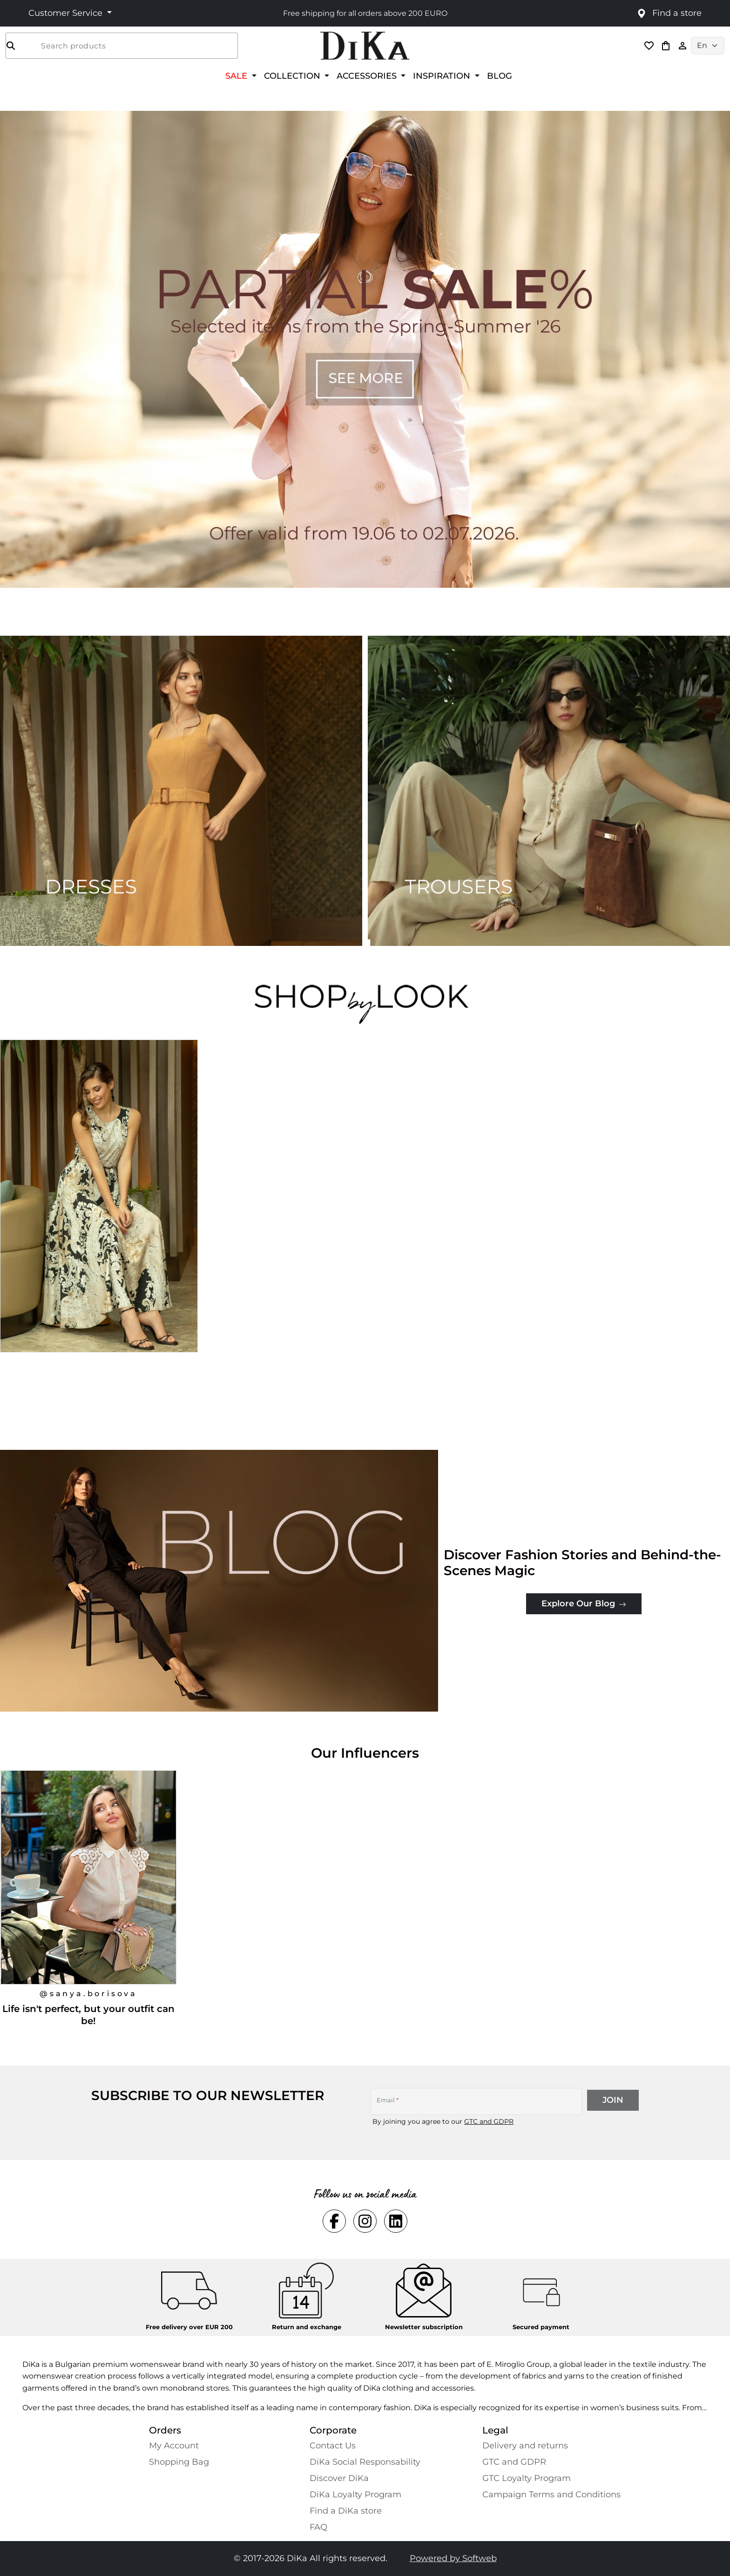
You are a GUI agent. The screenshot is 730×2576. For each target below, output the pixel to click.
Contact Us (333, 2445)
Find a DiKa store (346, 2511)
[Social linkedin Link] (395, 2221)
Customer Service (66, 13)
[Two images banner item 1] (181, 791)
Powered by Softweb (453, 2558)
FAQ (318, 2527)
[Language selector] (707, 45)
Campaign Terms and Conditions (551, 2494)
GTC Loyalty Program (526, 2478)
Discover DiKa (339, 2478)
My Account (174, 2445)
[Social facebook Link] (334, 2221)
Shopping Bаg (179, 2462)
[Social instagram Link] (365, 2221)
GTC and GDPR (489, 2121)
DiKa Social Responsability (365, 2462)
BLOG (499, 76)
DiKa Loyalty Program (355, 2494)
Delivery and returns (525, 2445)
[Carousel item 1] (365, 348)
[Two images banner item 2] (549, 791)
